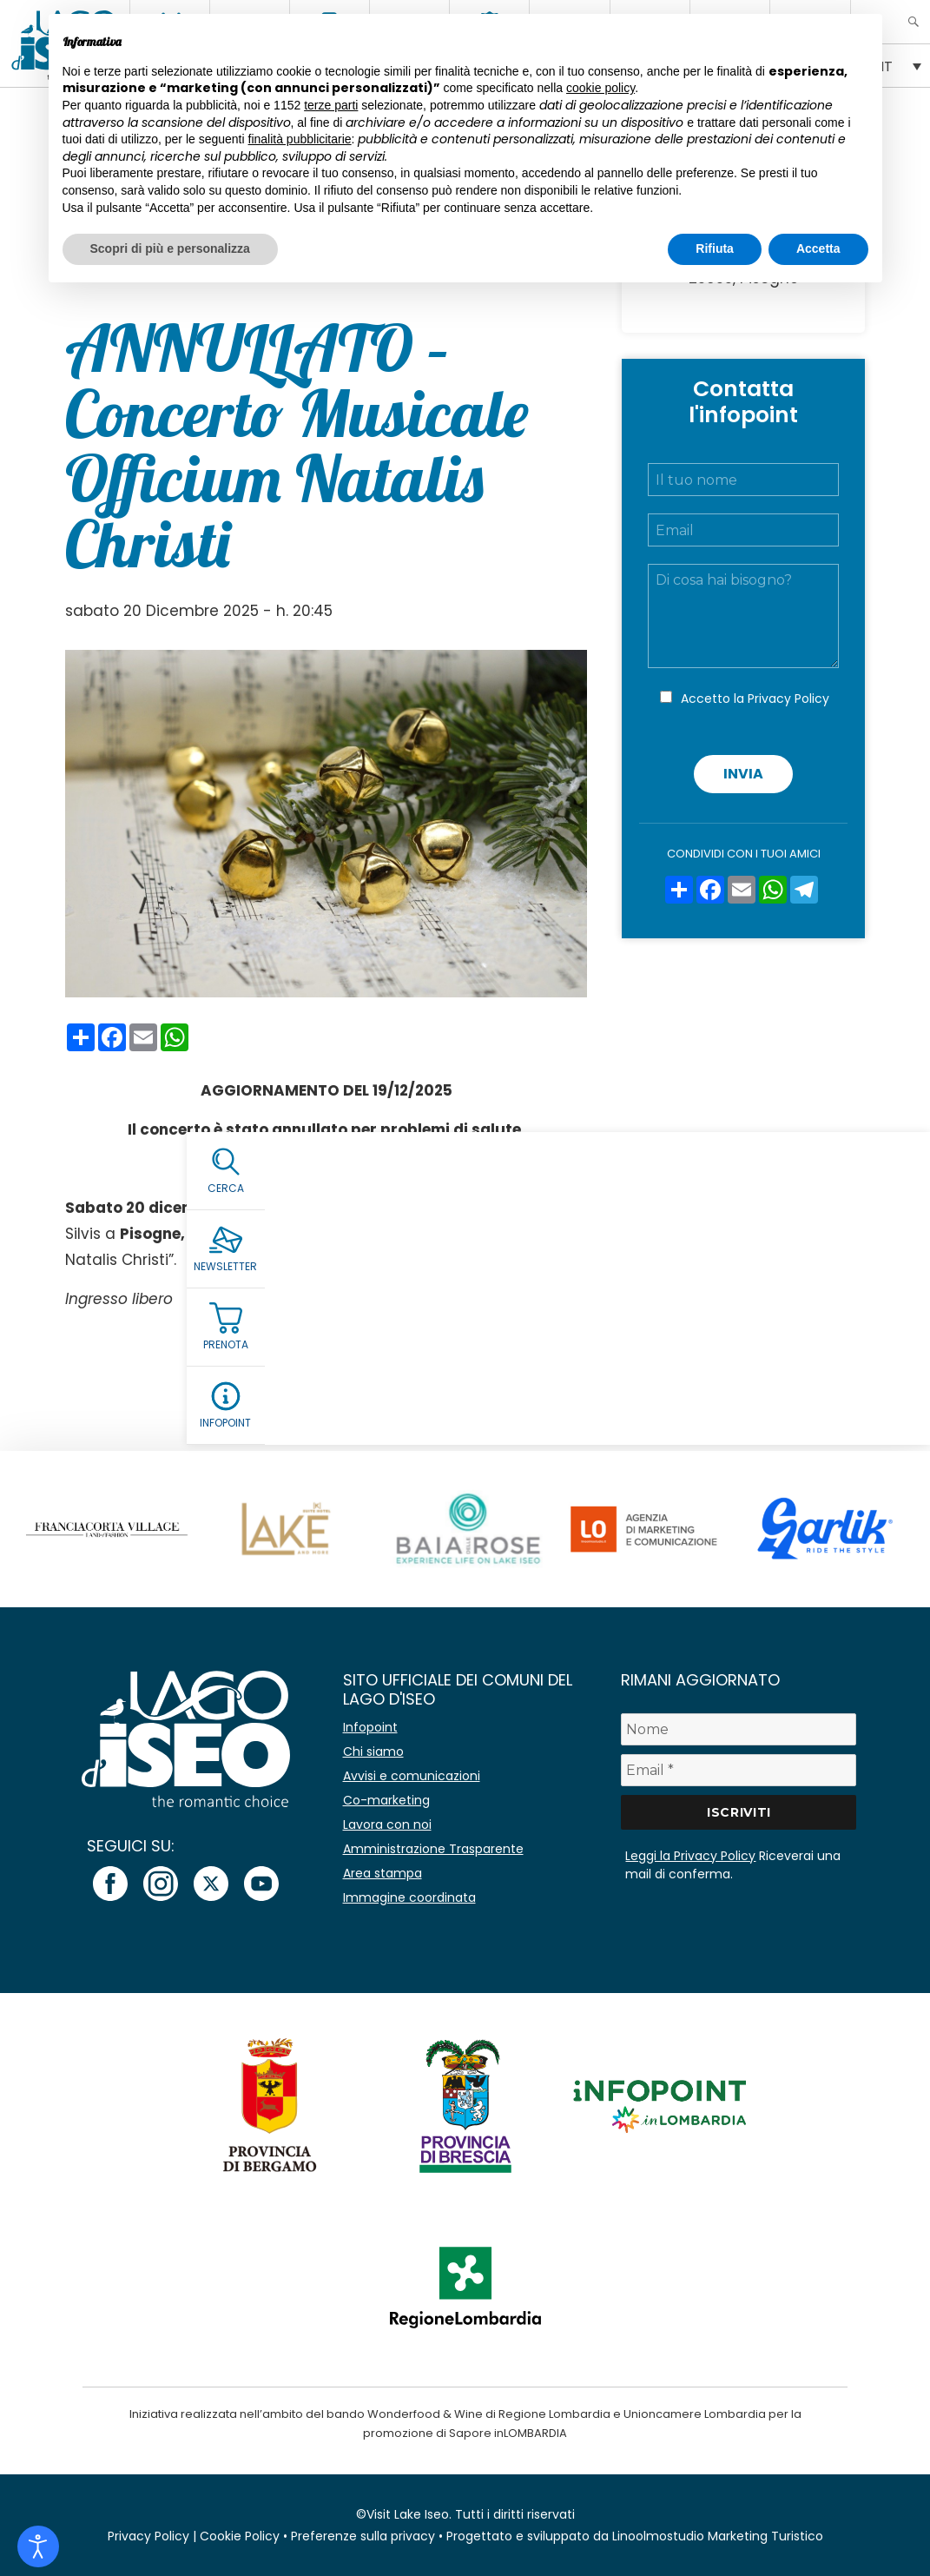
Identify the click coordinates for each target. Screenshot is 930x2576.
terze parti (331, 105)
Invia (743, 774)
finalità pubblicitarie (300, 139)
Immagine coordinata (409, 1897)
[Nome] (738, 1729)
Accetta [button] (818, 248)
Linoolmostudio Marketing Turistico (717, 2536)
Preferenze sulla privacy (363, 2536)
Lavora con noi (387, 1824)
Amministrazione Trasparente (433, 1849)
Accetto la (755, 698)
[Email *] (738, 1770)
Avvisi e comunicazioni (411, 1776)
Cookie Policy (240, 2536)
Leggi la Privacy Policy (690, 1855)
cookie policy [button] (600, 88)
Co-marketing (386, 1800)
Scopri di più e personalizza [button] (170, 248)
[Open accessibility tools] (38, 2546)
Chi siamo (373, 1751)
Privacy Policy (788, 698)
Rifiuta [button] (715, 248)
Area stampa (382, 1873)
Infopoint (370, 1727)
